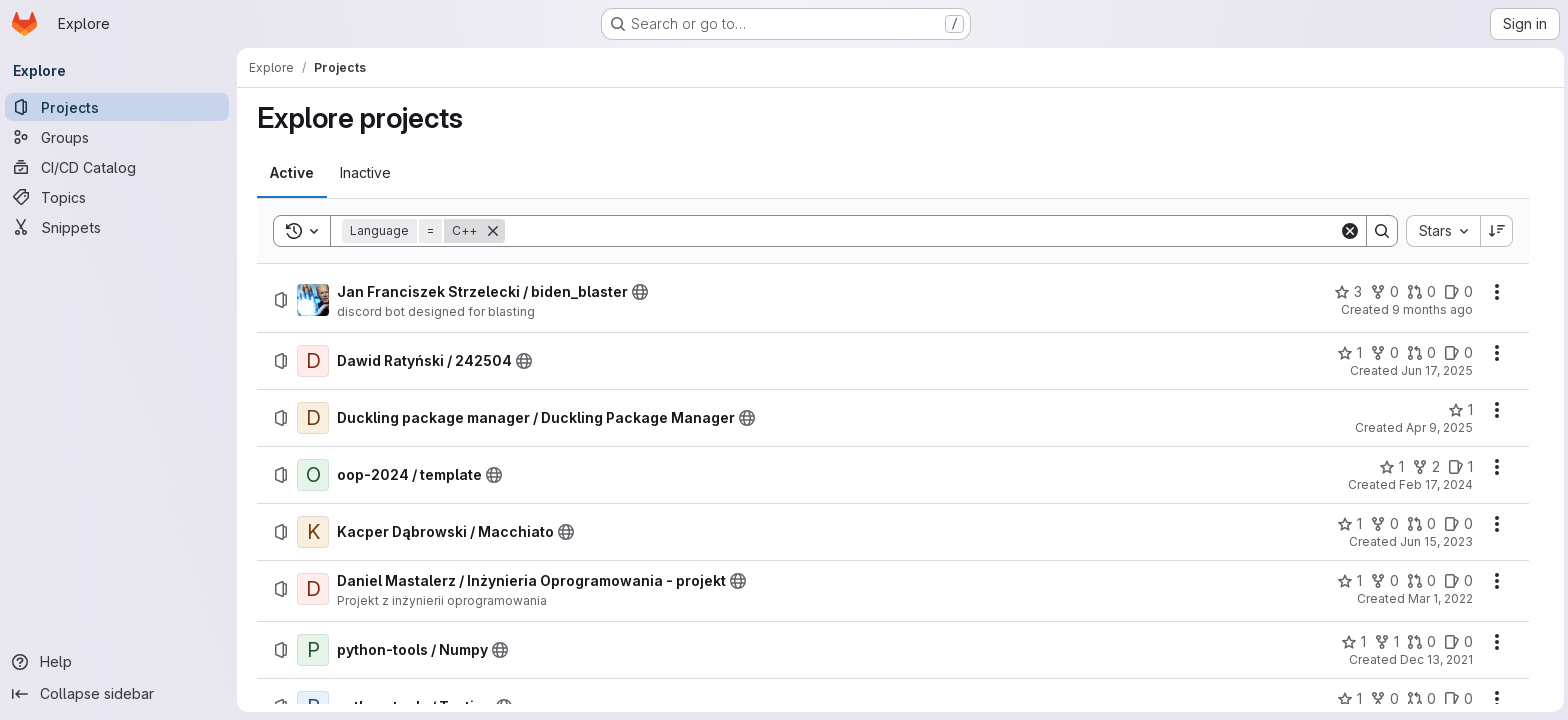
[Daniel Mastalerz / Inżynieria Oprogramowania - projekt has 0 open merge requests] (1421, 581)
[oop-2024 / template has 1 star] (1391, 467)
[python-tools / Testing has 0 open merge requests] (1421, 699)
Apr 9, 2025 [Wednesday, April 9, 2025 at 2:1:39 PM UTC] (1439, 427)
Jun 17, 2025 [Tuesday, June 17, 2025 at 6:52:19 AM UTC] (1437, 370)
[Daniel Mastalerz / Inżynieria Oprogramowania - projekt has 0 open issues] (1458, 581)
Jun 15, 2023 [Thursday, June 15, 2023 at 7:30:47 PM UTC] (1436, 541)
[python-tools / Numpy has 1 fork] (1386, 642)
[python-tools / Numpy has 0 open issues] (1458, 642)
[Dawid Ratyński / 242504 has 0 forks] (1384, 353)
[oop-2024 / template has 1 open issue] (1460, 467)
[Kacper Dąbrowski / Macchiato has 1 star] (1349, 524)
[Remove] (493, 231)
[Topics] (120, 197)
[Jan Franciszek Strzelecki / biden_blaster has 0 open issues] (1458, 292)
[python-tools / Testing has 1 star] (1349, 699)
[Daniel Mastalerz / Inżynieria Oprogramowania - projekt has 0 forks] (1384, 581)
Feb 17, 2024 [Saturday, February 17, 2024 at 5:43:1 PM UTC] (1436, 484)
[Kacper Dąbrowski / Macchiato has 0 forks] (1384, 524)
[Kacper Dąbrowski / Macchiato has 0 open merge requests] (1421, 524)
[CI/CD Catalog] (120, 167)
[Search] (922, 231)
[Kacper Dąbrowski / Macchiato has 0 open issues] (1458, 524)
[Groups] (120, 137)
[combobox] (1443, 231)
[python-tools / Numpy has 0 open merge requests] (1421, 642)
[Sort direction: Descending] (1497, 231)
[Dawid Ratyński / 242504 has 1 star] (1349, 353)
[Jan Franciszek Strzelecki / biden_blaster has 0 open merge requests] (1421, 292)
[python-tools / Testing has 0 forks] (1384, 699)
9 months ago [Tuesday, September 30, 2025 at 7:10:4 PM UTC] (1432, 309)
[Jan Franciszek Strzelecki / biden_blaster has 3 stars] (1348, 292)
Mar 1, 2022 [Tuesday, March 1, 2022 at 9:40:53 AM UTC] (1440, 598)
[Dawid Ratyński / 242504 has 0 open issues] (1458, 353)
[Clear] (1350, 231)
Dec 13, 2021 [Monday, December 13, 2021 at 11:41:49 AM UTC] (1436, 659)
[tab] (292, 173)
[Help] (120, 662)
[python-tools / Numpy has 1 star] (1353, 642)
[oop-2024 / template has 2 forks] (1426, 467)
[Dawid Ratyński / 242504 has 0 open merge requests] (1421, 353)
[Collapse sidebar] (120, 694)
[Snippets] (120, 227)
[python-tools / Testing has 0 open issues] (1458, 699)
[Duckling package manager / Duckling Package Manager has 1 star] (1460, 410)
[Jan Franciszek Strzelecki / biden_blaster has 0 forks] (1384, 292)
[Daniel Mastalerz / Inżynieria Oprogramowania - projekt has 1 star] (1349, 581)
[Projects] (120, 107)
